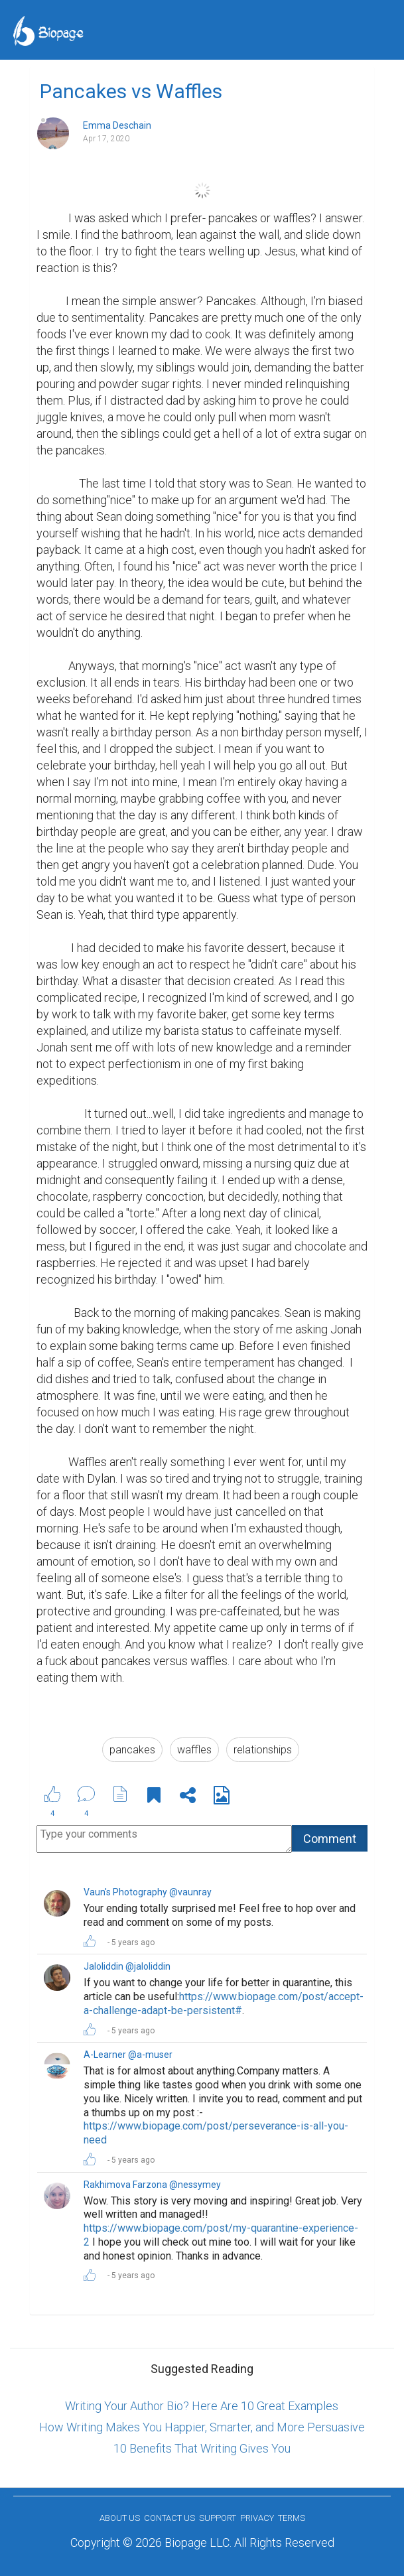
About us (120, 2518)
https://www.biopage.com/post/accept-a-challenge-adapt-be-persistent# (224, 2003)
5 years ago (133, 1942)
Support (217, 2518)
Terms (291, 2518)
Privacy (257, 2518)
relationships (263, 1749)
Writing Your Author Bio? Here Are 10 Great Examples (201, 2406)
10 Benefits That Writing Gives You (202, 2448)
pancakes (132, 1749)
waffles (194, 1749)
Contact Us (169, 2518)
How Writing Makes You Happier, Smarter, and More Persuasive (202, 2427)
